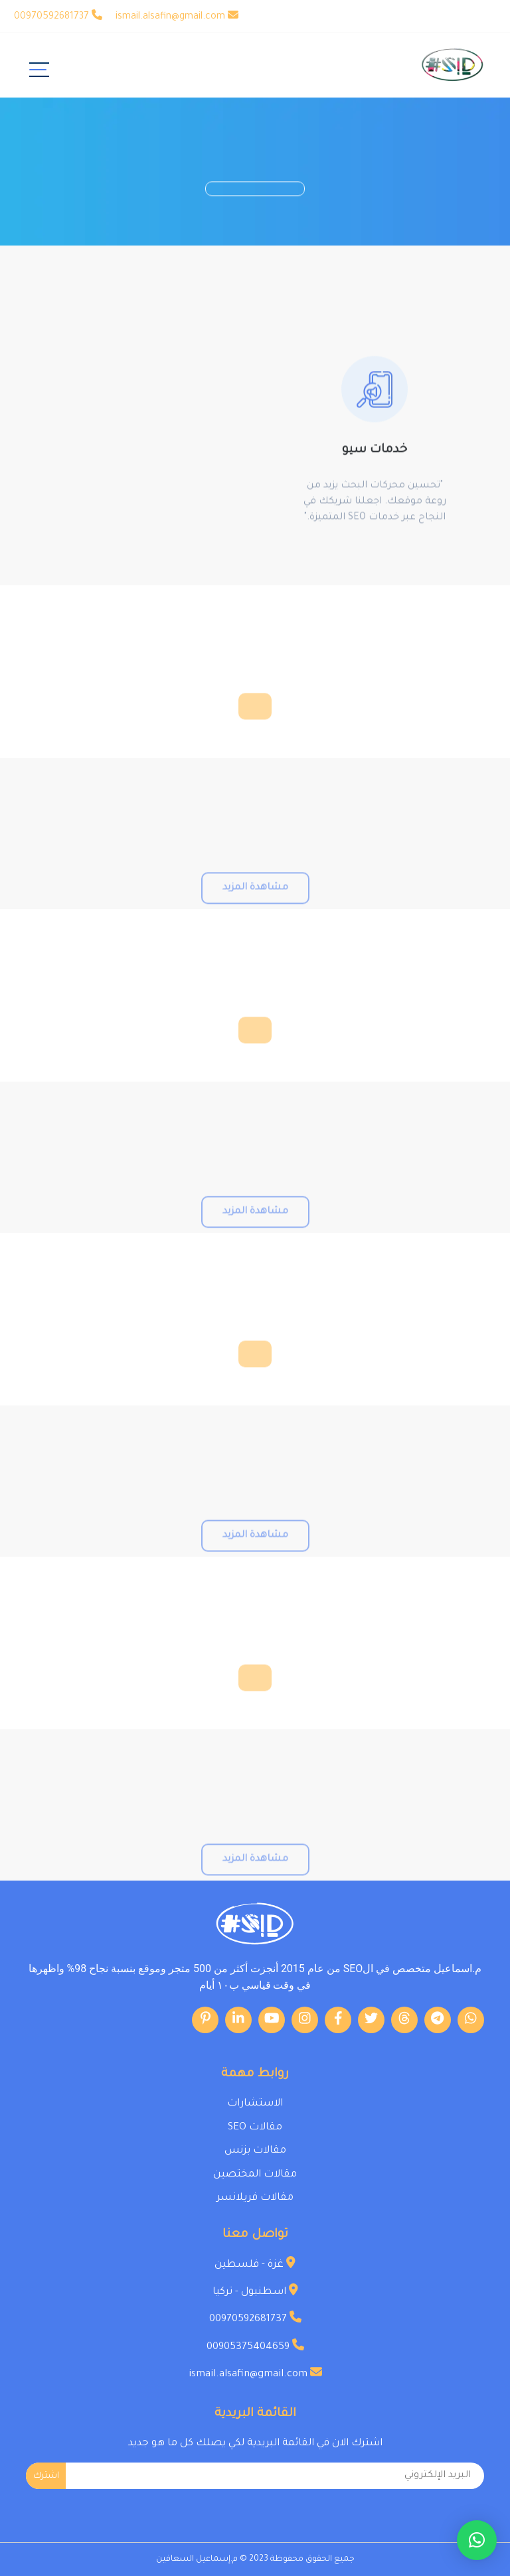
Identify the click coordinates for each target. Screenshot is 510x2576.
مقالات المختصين (255, 2175)
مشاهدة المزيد (255, 911)
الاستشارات (255, 2104)
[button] (477, 2540)
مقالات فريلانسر (255, 2198)
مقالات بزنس (255, 2151)
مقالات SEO (255, 2127)
